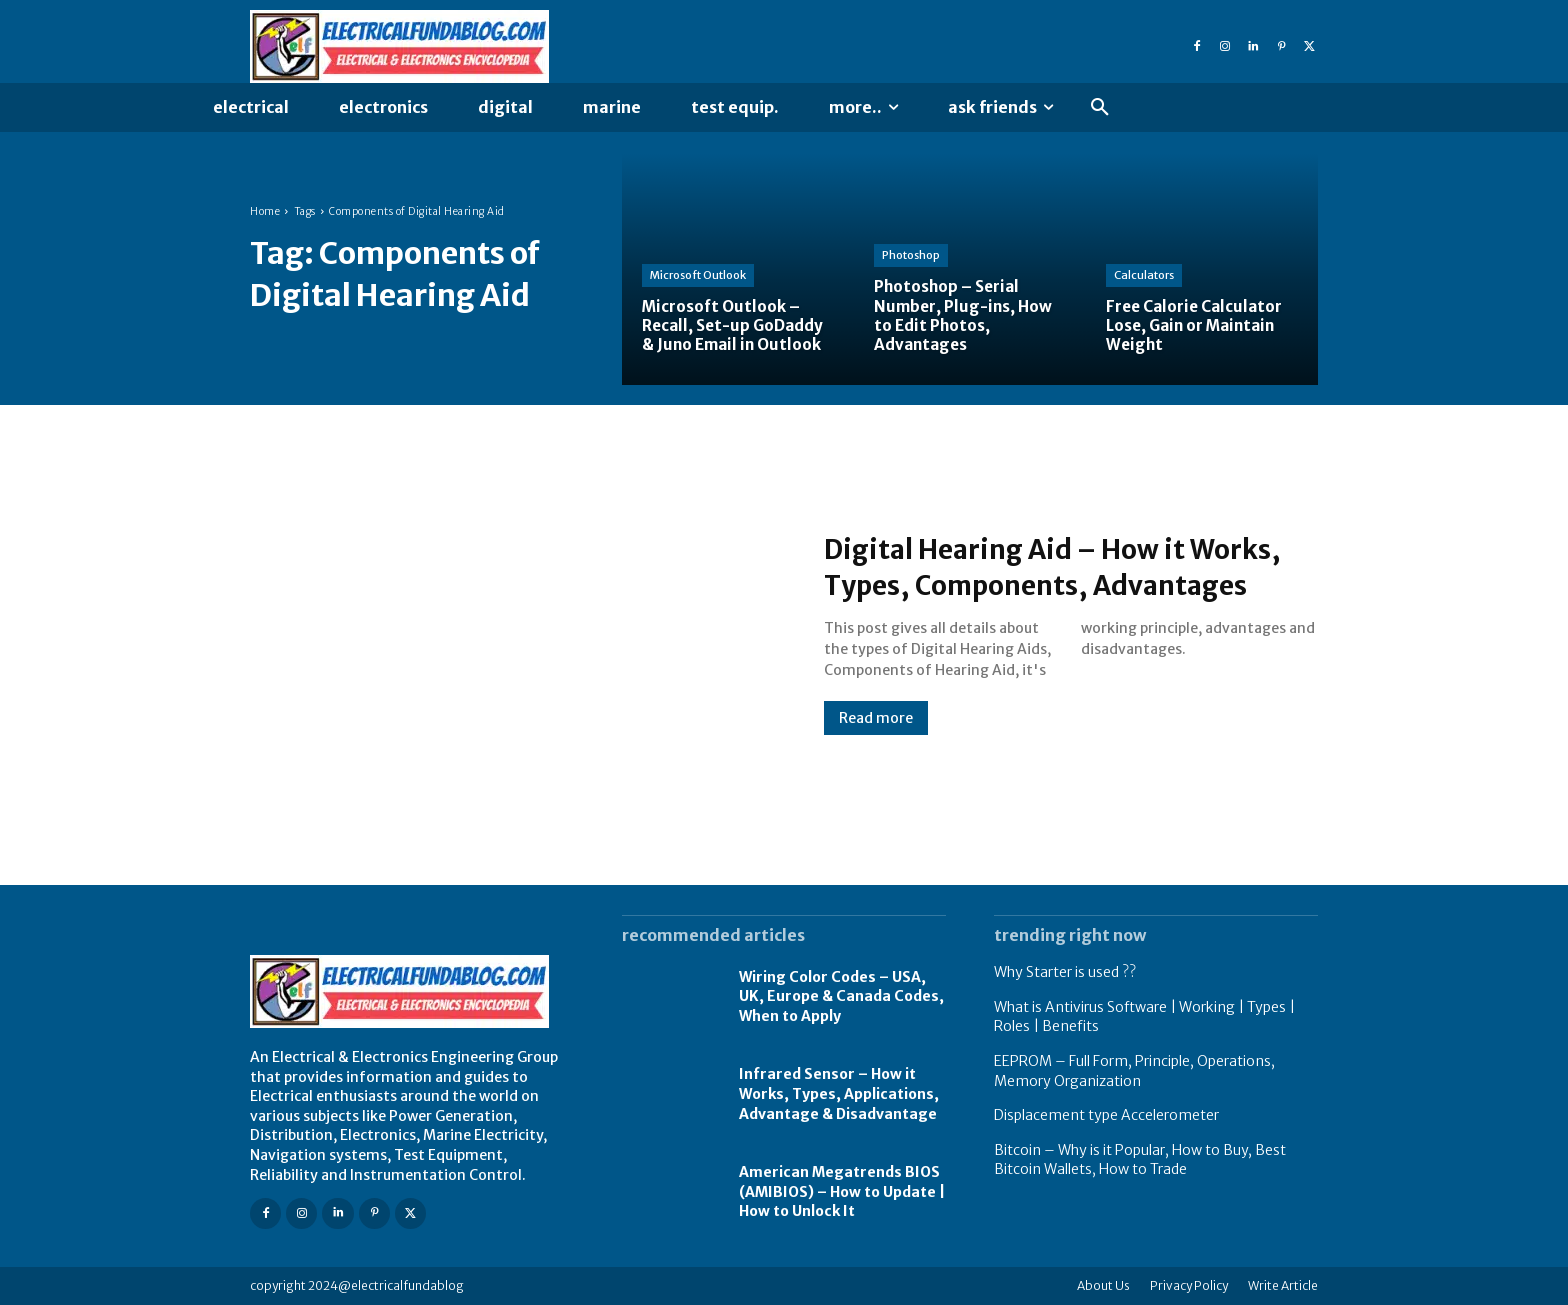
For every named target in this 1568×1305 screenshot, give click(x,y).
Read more (876, 736)
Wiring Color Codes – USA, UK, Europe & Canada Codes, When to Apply (841, 996)
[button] (1100, 108)
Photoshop (911, 255)
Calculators (1144, 275)
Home (265, 211)
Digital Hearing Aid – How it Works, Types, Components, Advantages (1028, 566)
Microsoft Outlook (698, 275)
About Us (1103, 1285)
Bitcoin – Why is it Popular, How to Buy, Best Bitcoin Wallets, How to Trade (1140, 1160)
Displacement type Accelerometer (1106, 1115)
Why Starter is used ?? (1065, 972)
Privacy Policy (1189, 1285)
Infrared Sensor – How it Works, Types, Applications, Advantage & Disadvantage (839, 1093)
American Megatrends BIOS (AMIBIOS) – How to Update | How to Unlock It (842, 1191)
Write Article (1283, 1285)
